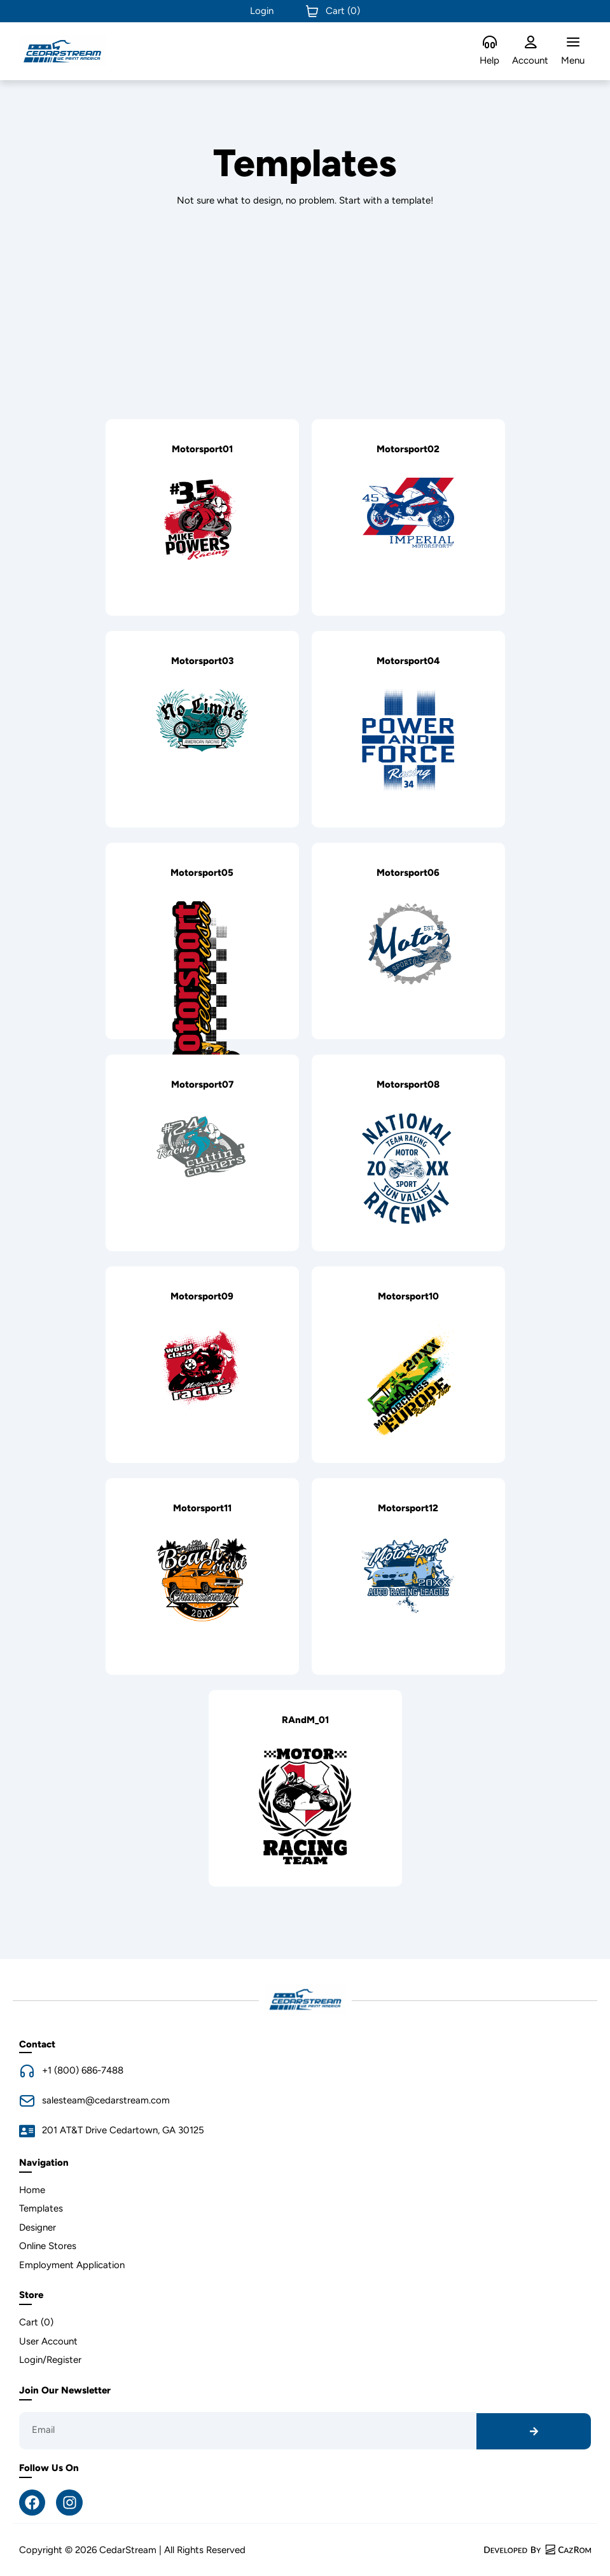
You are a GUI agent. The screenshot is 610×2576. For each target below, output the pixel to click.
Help (489, 60)
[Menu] (573, 42)
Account (530, 60)
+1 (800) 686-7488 (82, 2070)
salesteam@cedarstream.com (106, 2100)
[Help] (489, 42)
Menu (573, 60)
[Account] (530, 42)
